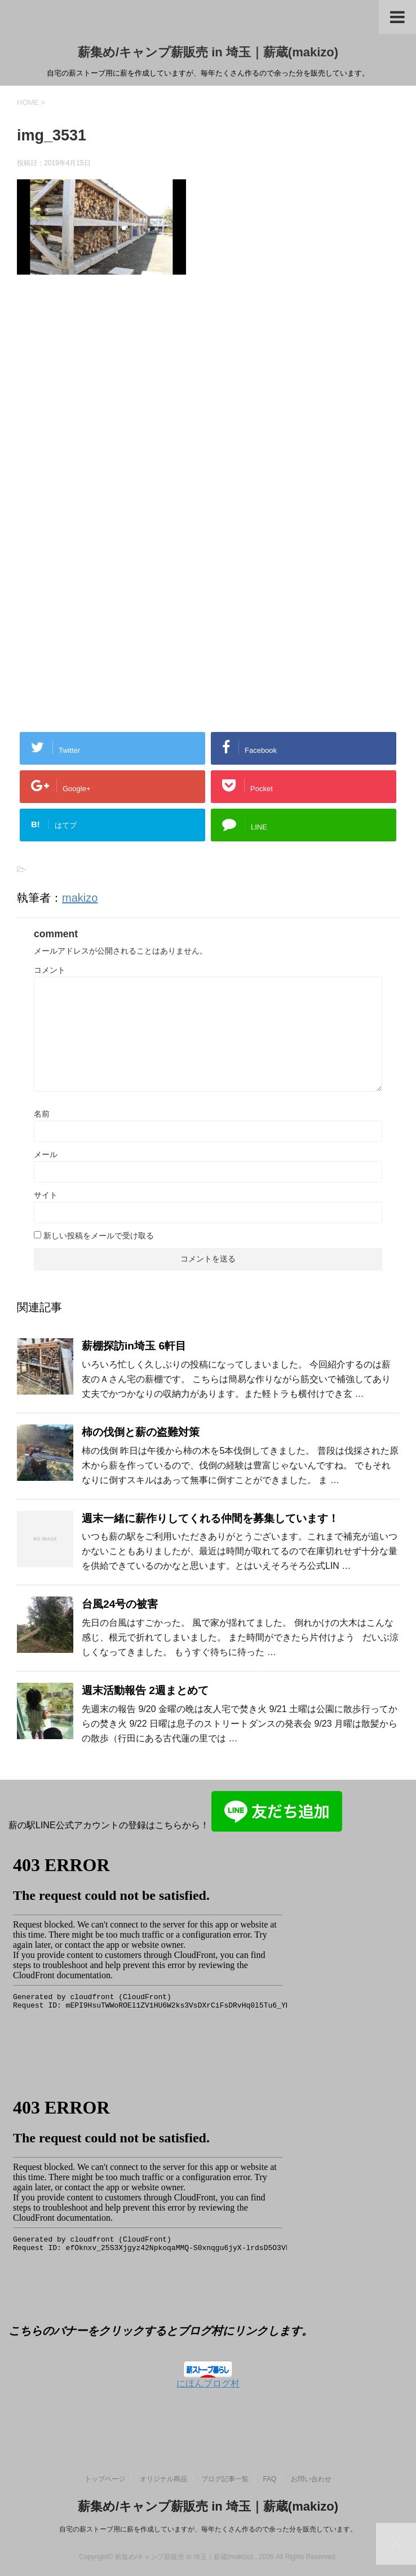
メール (45, 1154)
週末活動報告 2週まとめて (145, 1690)
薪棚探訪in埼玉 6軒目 (134, 1346)
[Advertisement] (111, 410)
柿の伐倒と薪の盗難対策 (141, 1432)
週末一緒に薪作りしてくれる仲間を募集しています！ (210, 1518)
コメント (49, 969)
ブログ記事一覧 (225, 2479)
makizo (80, 898)
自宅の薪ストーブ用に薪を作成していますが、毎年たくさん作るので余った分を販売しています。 (208, 2529)
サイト (45, 1194)
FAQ (269, 2479)
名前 (42, 1113)
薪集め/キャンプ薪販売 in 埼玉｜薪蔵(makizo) (208, 52)
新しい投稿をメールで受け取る (98, 1235)
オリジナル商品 (163, 2479)
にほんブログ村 (208, 2383)
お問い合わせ (311, 2479)
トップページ (105, 2479)
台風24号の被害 (120, 1604)
